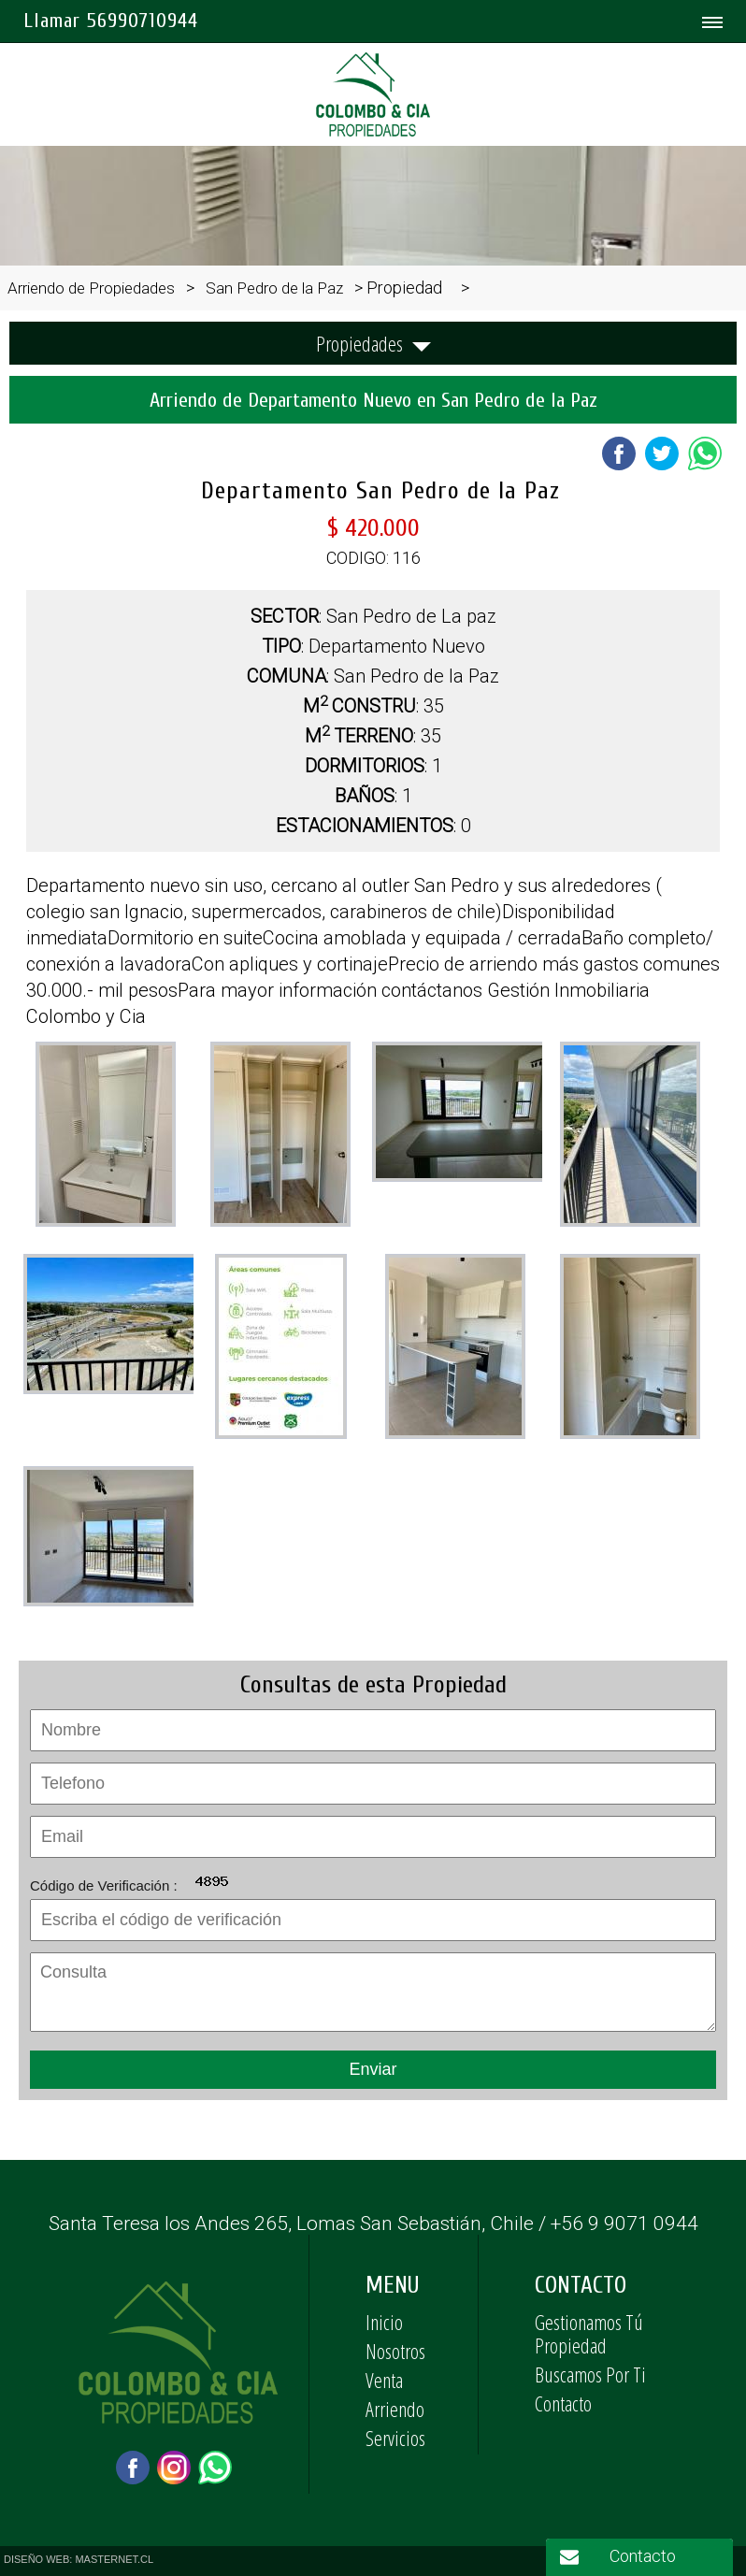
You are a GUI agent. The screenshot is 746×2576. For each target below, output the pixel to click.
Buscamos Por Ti (590, 2374)
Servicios (395, 2438)
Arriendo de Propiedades (91, 288)
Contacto (563, 2403)
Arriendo (395, 2409)
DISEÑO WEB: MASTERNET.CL (78, 2559)
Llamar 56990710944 (110, 20)
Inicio (384, 2322)
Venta (384, 2380)
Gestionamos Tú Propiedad (589, 2333)
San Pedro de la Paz (274, 288)
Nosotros (395, 2351)
